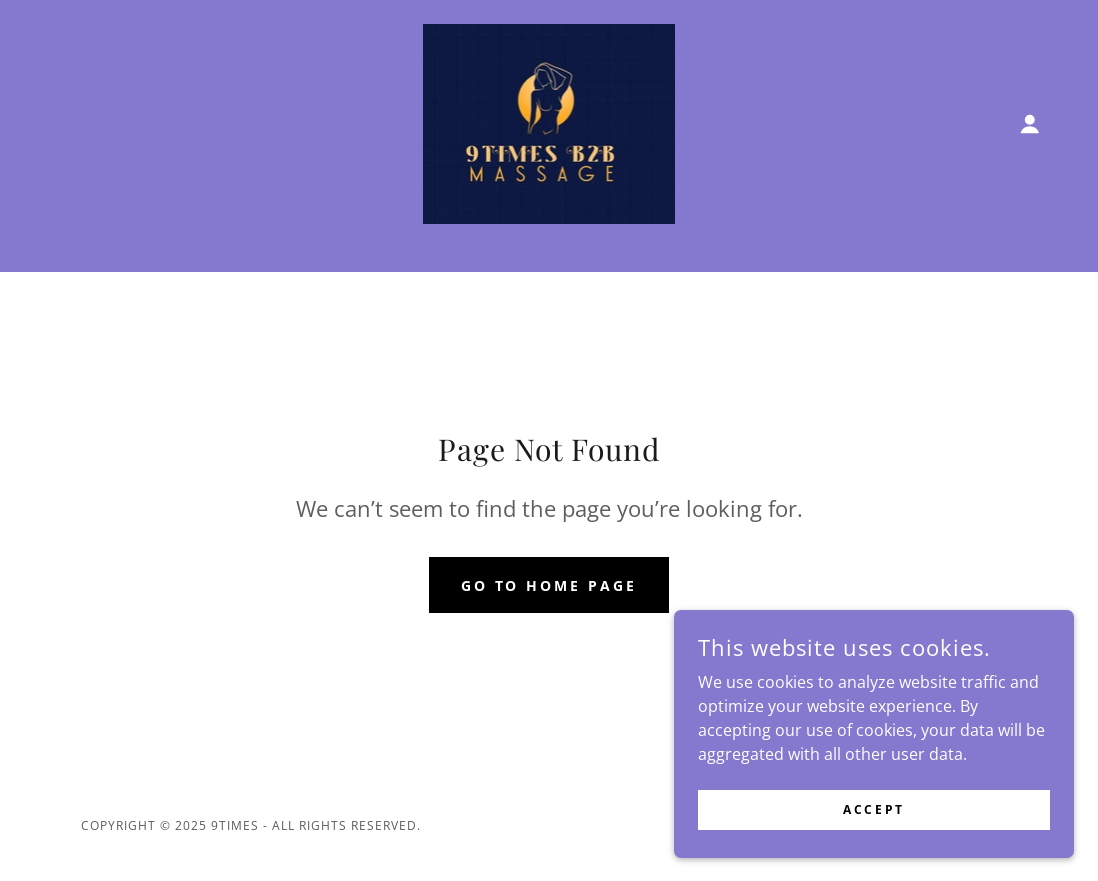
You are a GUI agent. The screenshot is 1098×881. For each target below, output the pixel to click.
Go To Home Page (549, 585)
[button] (1030, 124)
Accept (873, 809)
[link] (549, 122)
